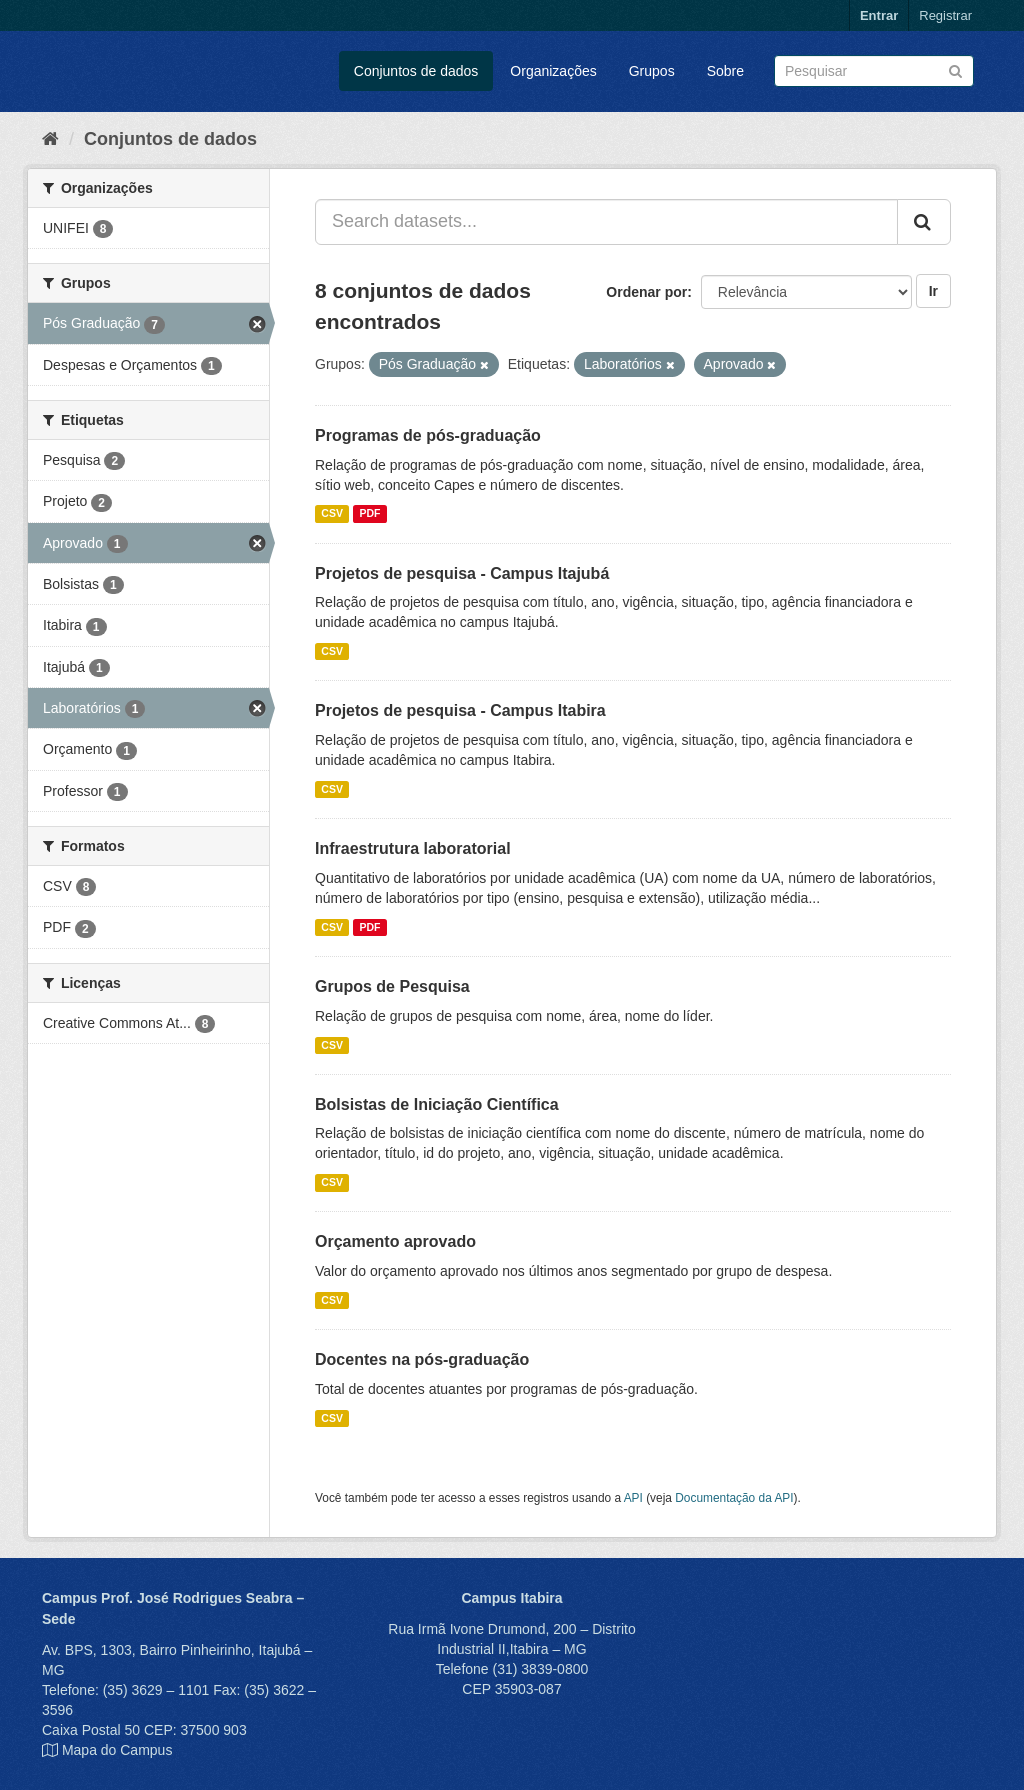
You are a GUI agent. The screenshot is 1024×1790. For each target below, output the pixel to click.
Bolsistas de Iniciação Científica (437, 1104)
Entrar (879, 15)
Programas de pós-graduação (428, 435)
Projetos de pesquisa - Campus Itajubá (462, 573)
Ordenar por (646, 292)
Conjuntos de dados (416, 71)
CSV (332, 514)
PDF (369, 514)
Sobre (725, 71)
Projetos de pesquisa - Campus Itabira (460, 710)
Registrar (945, 15)
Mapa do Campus (117, 1750)
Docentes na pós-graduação (422, 1359)
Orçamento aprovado (395, 1241)
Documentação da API (734, 1498)
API (633, 1498)
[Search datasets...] (606, 222)
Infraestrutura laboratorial (413, 848)
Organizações (553, 71)
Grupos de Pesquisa (392, 986)
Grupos (652, 71)
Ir (933, 291)
